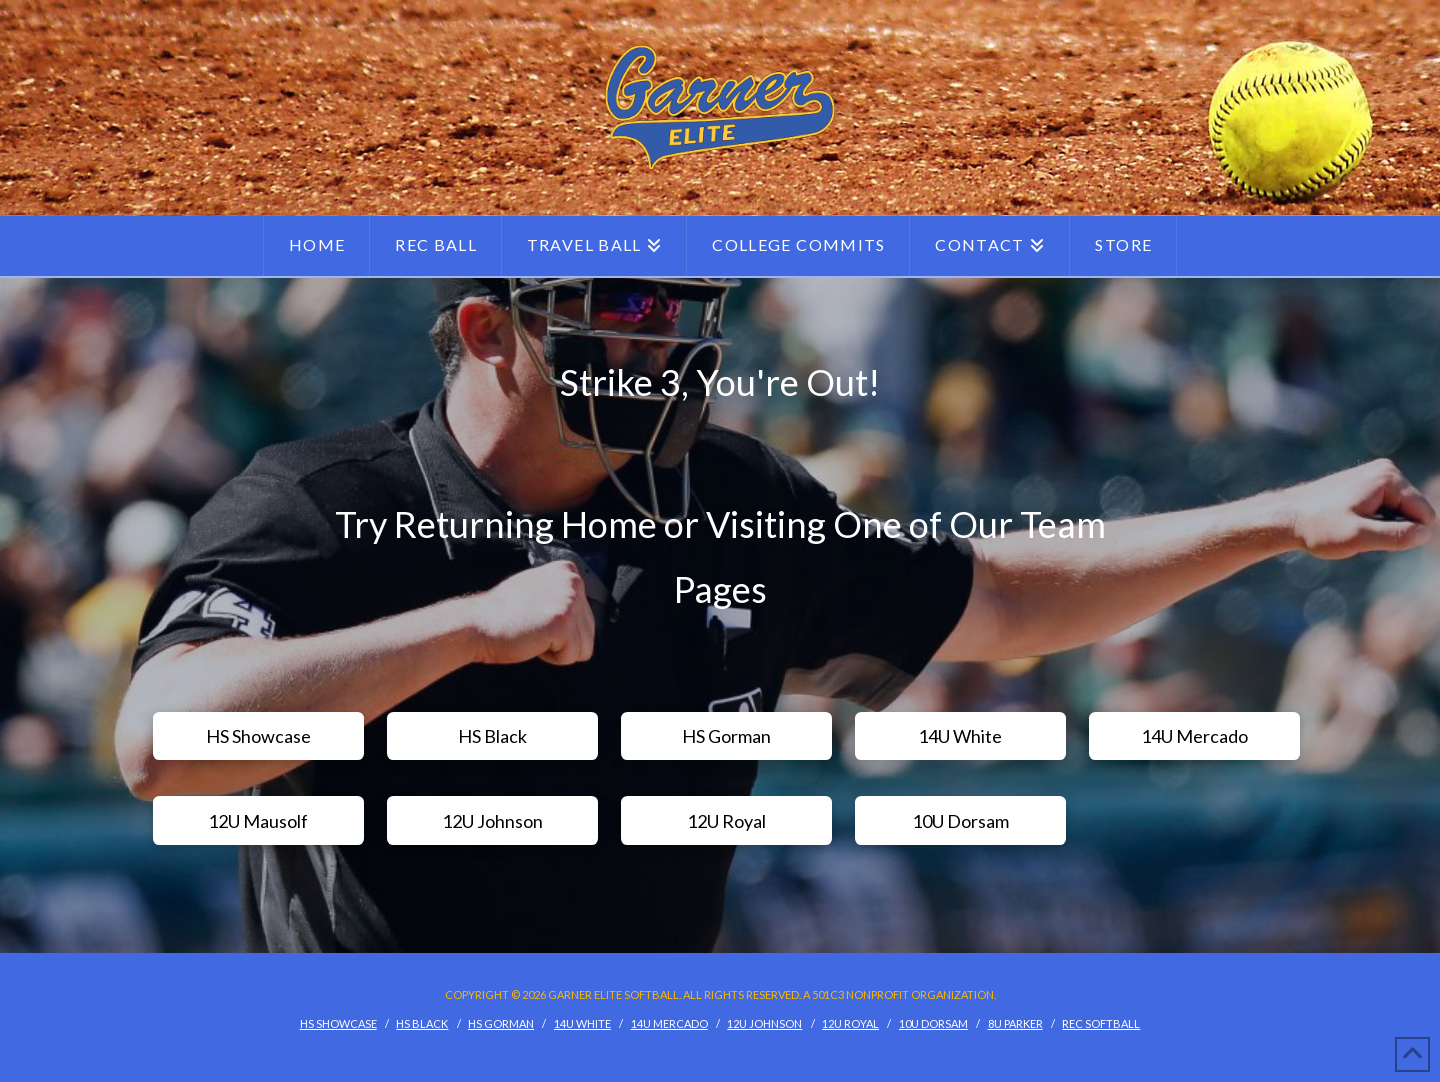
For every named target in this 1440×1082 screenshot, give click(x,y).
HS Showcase (338, 1023)
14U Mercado (669, 1023)
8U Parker (1015, 1023)
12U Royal (850, 1023)
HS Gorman (501, 1023)
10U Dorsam (933, 1023)
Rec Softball (1101, 1023)
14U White (582, 1023)
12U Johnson (764, 1023)
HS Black (422, 1023)
